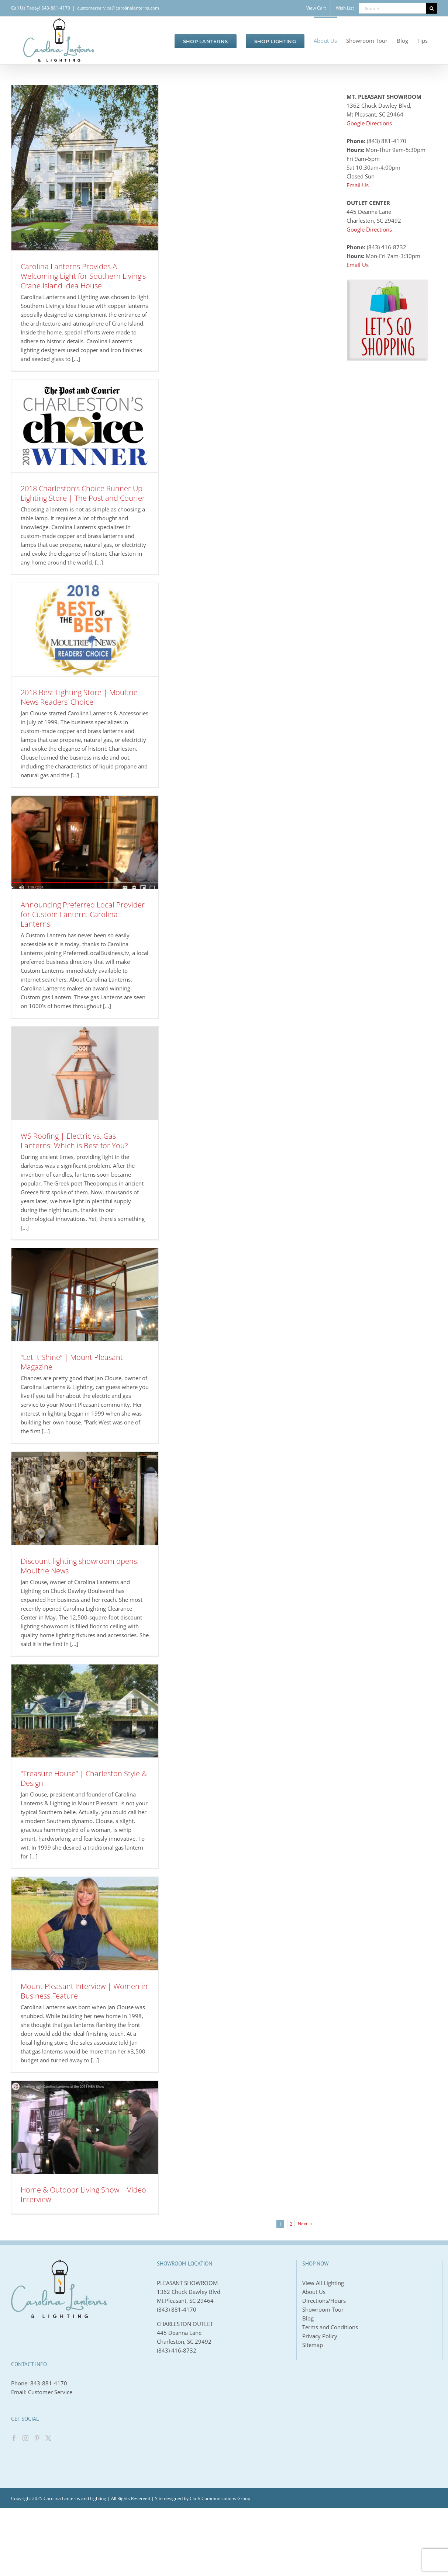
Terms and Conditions (330, 2327)
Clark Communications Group (220, 2498)
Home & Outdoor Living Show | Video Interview (83, 2194)
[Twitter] (48, 2438)
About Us (313, 2291)
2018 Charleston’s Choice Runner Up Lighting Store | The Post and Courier (83, 493)
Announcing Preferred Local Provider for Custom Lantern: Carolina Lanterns (83, 914)
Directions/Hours (324, 2300)
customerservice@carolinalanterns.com (118, 8)
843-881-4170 (48, 2383)
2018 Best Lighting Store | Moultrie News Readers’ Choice (79, 697)
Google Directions (369, 123)
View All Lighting (323, 2283)
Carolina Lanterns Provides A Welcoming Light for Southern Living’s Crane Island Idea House (83, 276)
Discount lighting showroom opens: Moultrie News (80, 1566)
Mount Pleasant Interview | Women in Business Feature (84, 1991)
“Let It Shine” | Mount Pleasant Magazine (72, 1362)
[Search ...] (392, 8)
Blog (308, 2318)
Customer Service (50, 2392)
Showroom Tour (323, 2309)
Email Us (358, 185)
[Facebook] (14, 2438)
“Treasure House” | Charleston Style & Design (84, 1778)
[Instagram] (25, 2438)
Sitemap (312, 2344)
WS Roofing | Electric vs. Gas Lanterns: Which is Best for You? (74, 1140)
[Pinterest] (37, 2438)
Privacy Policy (319, 2336)
